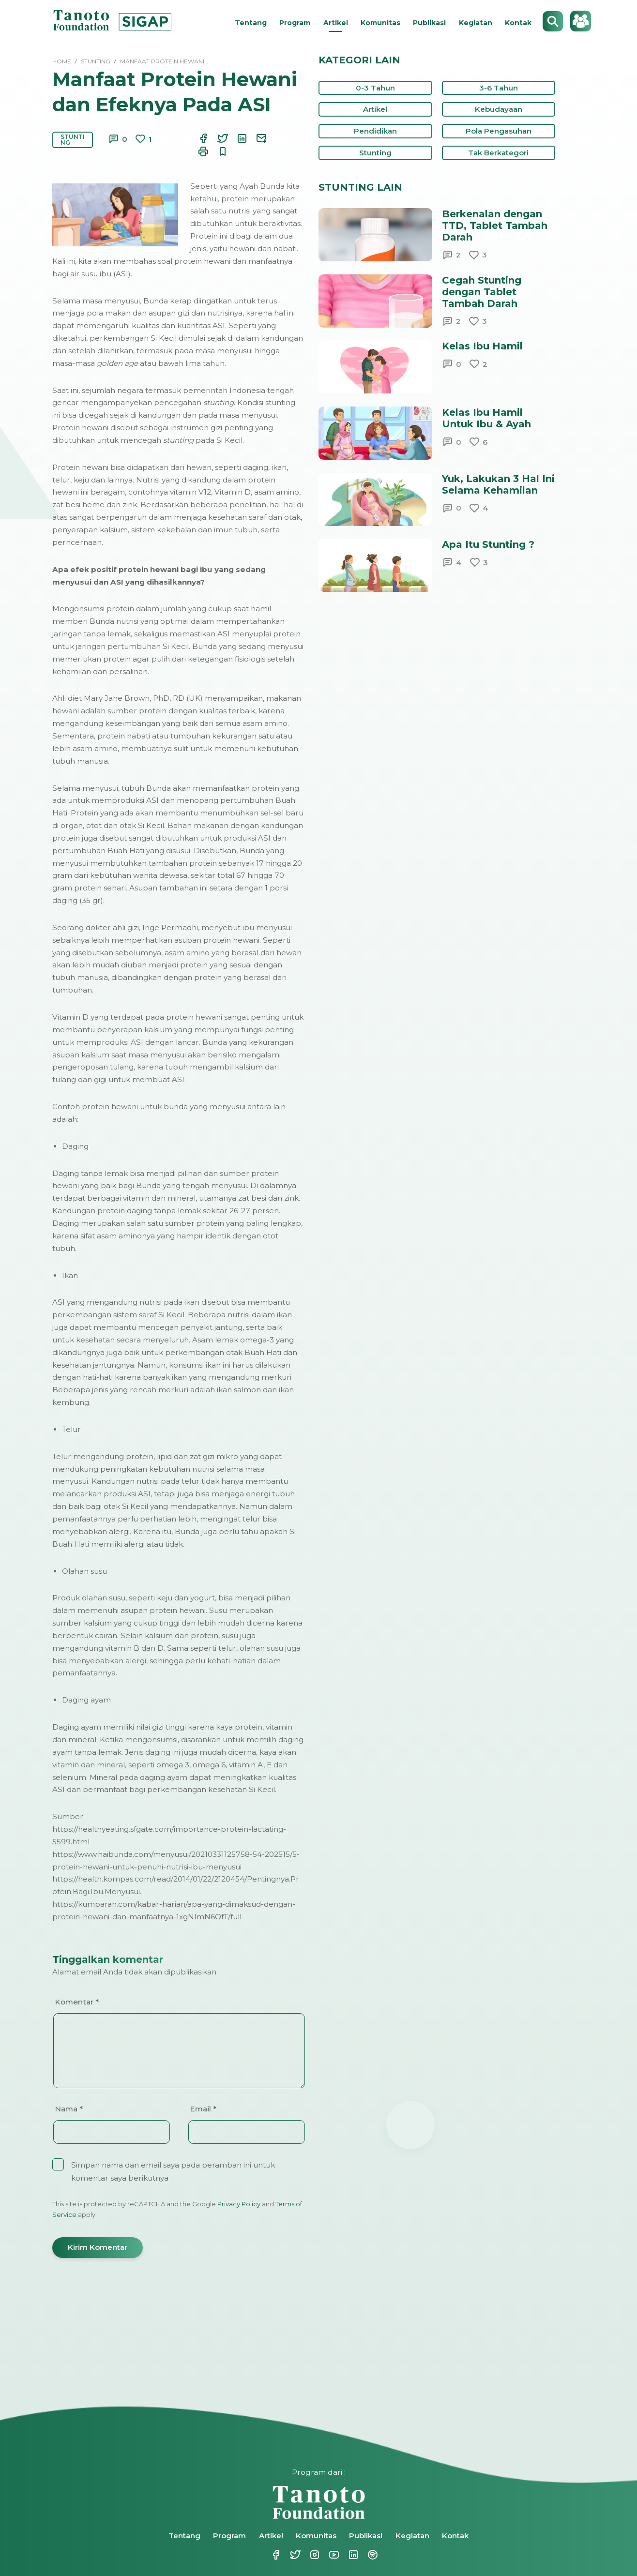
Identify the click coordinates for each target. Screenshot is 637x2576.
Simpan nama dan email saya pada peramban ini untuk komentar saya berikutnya (173, 2171)
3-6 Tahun (498, 87)
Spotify (372, 2555)
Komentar (77, 2001)
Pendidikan (375, 131)
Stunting (73, 139)
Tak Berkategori (498, 152)
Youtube (333, 2555)
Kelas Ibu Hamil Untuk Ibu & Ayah (486, 418)
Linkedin (352, 2555)
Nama (69, 2108)
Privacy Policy (238, 2204)
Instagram (313, 2555)
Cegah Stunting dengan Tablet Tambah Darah (481, 291)
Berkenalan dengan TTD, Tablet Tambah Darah (494, 225)
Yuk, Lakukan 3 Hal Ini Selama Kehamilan (498, 484)
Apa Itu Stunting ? (488, 544)
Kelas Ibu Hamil (482, 346)
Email (203, 2108)
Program (294, 22)
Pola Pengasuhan (498, 131)
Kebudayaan (498, 109)
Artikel (335, 22)
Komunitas (380, 22)
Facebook (275, 2555)
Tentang (251, 22)
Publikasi (429, 22)
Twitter (294, 2555)
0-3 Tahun (375, 87)
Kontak (518, 22)
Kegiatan (475, 22)
